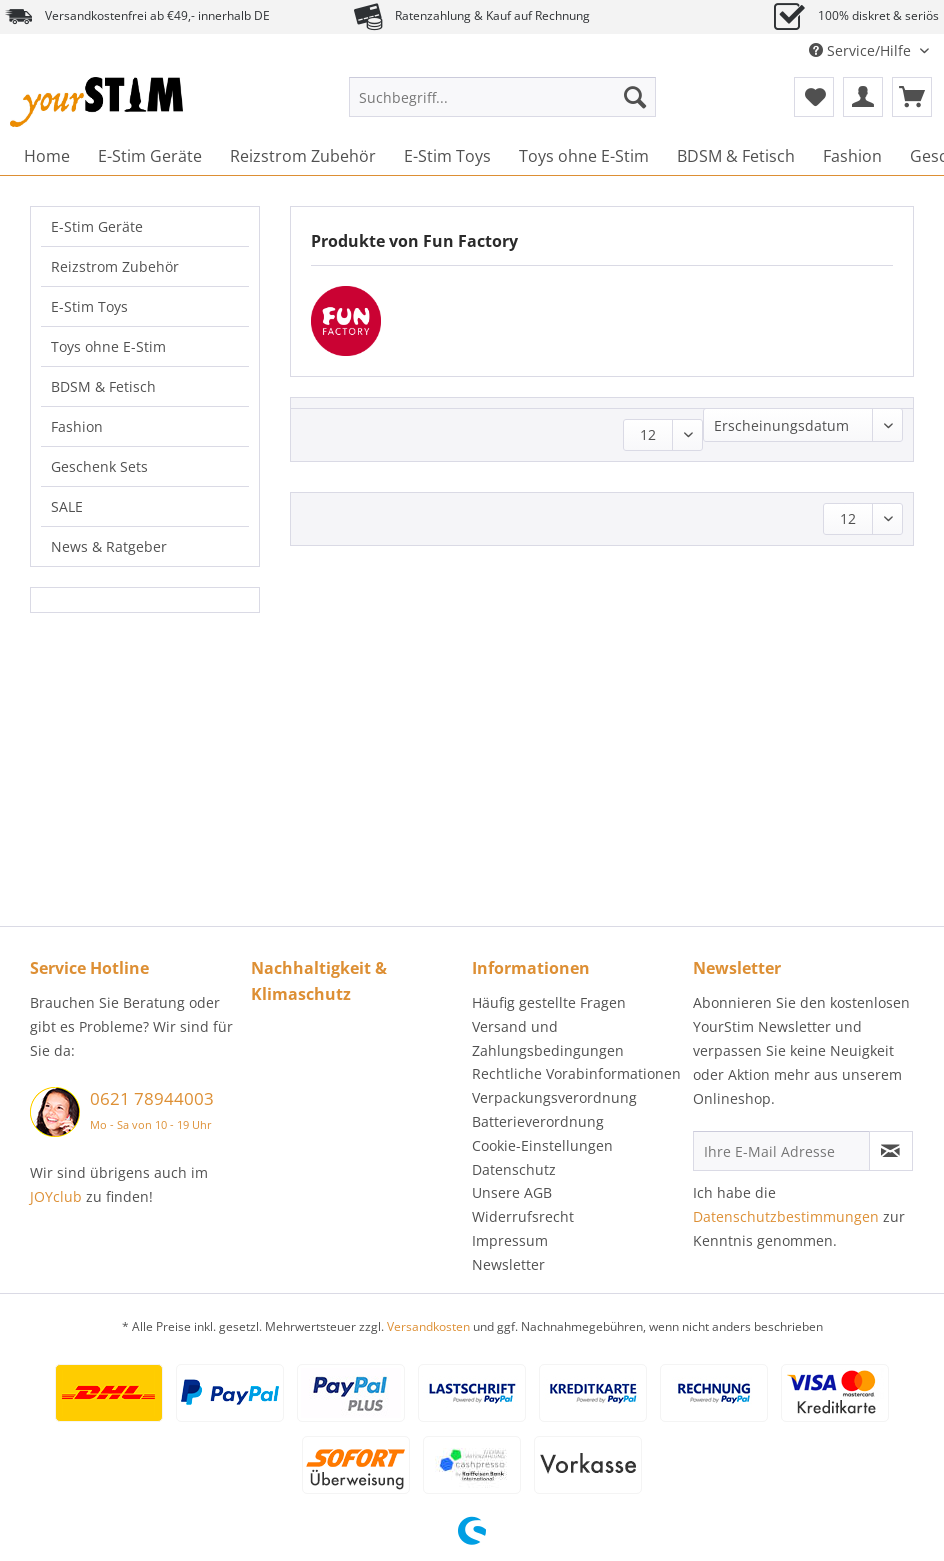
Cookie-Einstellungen (542, 1145)
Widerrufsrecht (523, 1216)
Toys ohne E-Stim (108, 346)
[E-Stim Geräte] (150, 156)
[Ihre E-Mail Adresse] (781, 1151)
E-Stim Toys (89, 306)
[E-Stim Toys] (447, 156)
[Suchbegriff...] (502, 97)
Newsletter (508, 1264)
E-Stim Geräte (97, 226)
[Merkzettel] (814, 97)
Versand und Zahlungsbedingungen (548, 1038)
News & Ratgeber (109, 546)
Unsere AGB (512, 1192)
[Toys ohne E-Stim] (584, 156)
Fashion (77, 426)
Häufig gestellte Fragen (549, 1002)
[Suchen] (635, 97)
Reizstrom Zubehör (115, 266)
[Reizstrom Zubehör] (303, 156)
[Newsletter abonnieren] (891, 1151)
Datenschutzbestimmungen (786, 1216)
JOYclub (56, 1196)
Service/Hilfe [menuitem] (862, 50)
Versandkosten (428, 1326)
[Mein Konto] (863, 97)
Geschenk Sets (99, 466)
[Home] (47, 156)
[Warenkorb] (912, 97)
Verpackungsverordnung (554, 1097)
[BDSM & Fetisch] (736, 156)
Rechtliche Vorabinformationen (576, 1073)
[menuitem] (502, 106)
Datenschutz (514, 1169)
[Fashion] (852, 156)
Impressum (510, 1240)
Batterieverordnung (538, 1121)
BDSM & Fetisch (103, 386)
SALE (67, 506)
